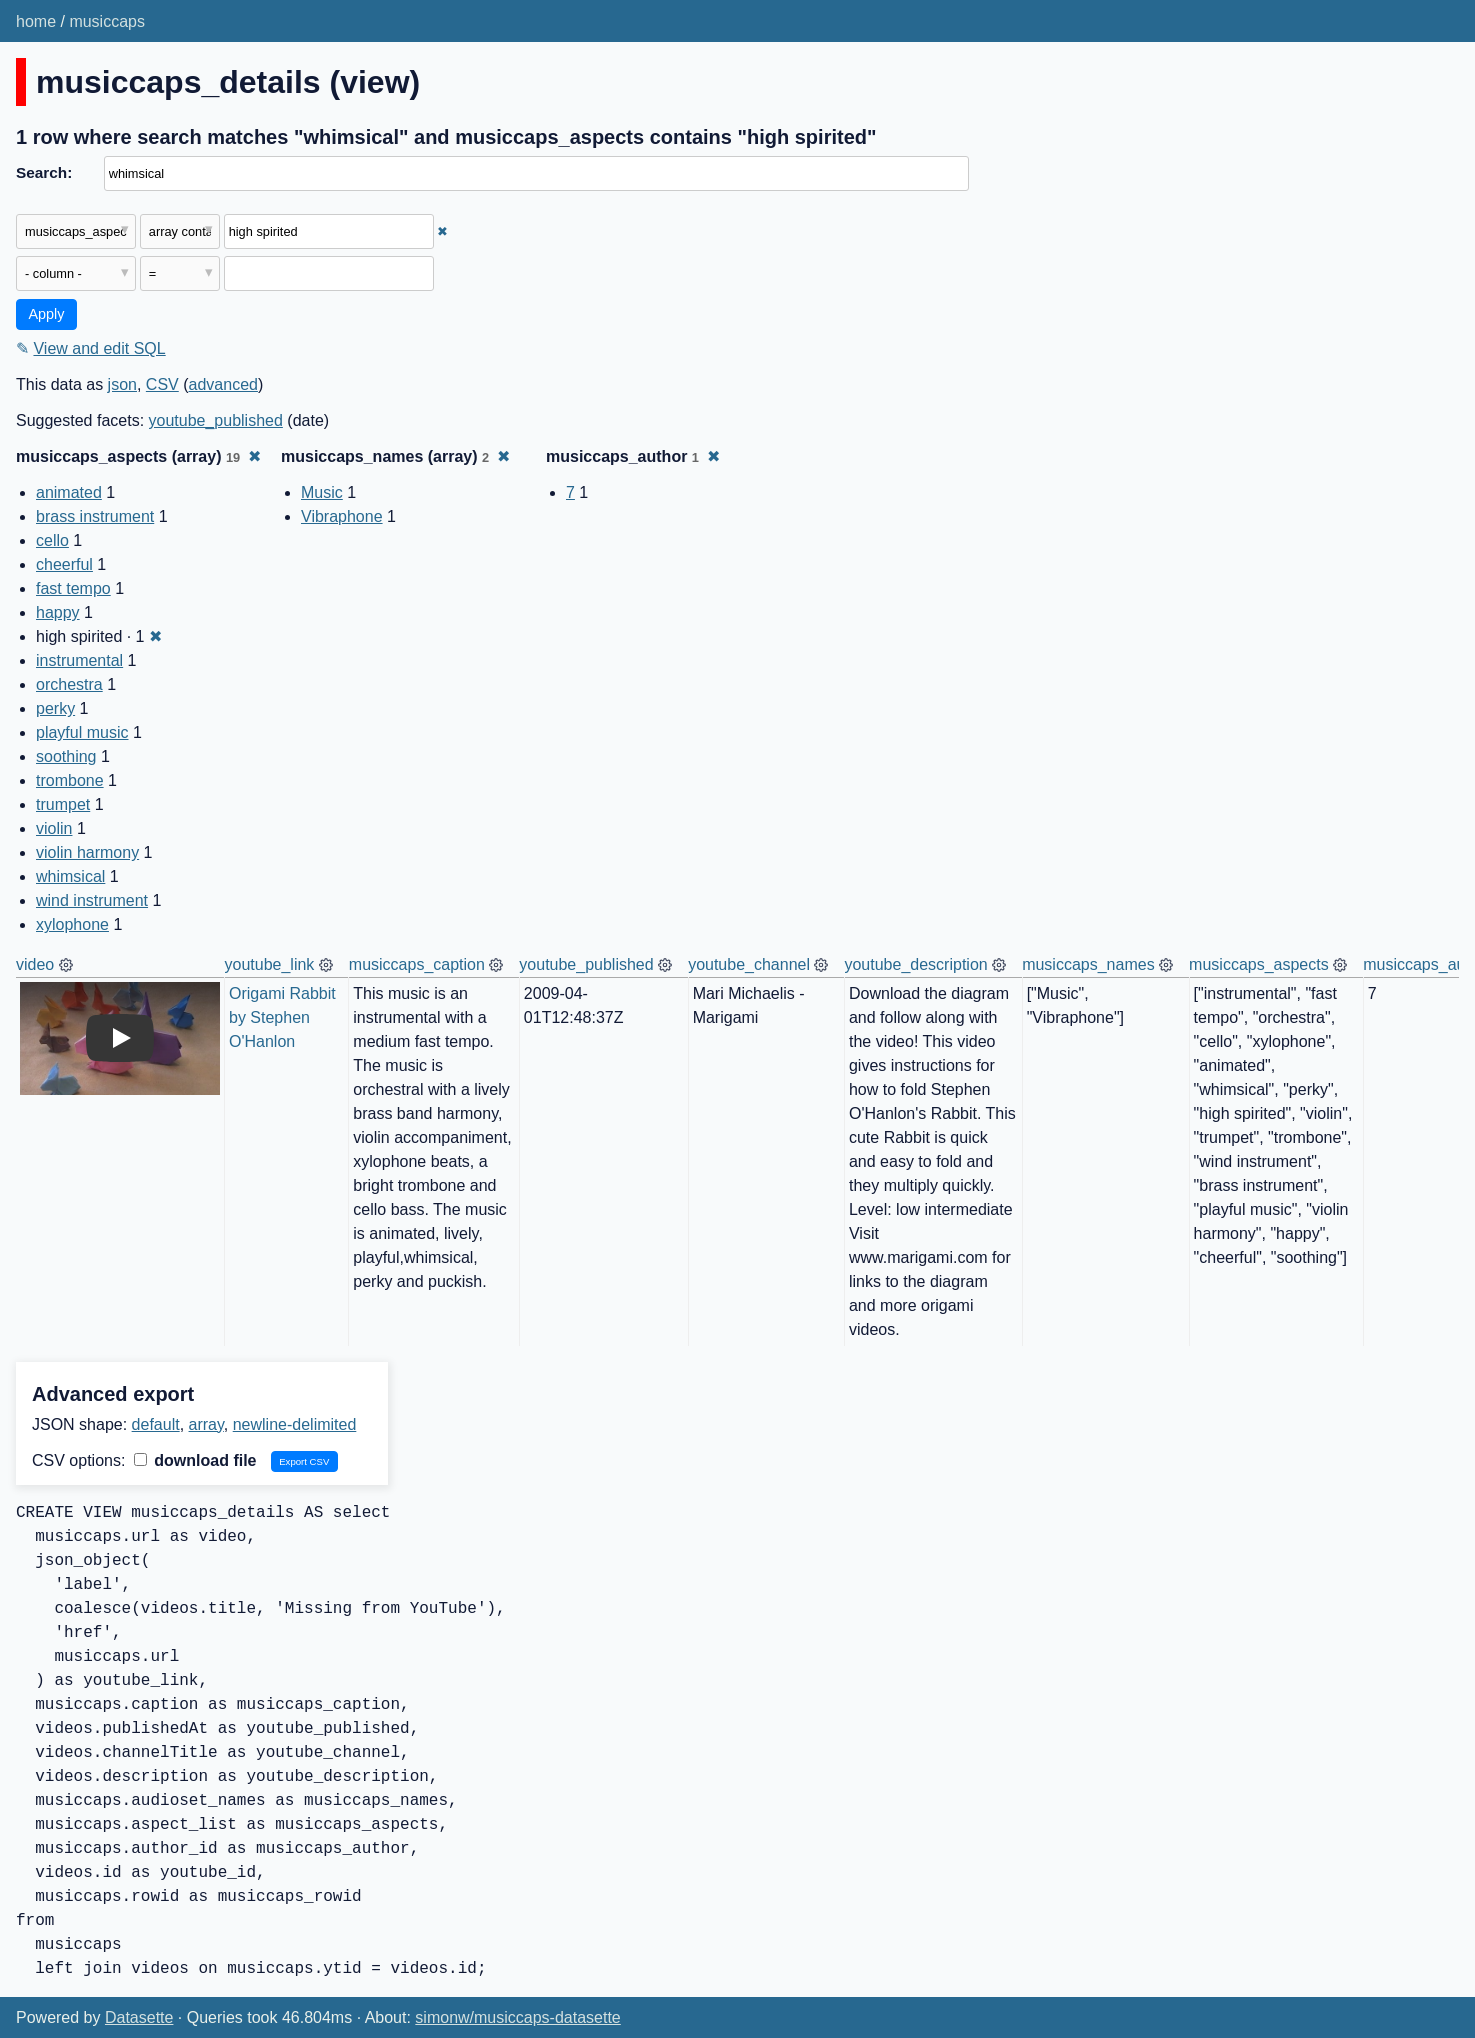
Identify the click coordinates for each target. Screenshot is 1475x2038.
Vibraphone (342, 516)
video (35, 964)
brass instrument (95, 516)
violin (54, 828)
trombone (70, 780)
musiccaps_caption (417, 964)
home (36, 21)
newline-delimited (295, 1424)
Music (322, 492)
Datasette (139, 2017)
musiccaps (107, 21)
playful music (82, 732)
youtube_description (915, 964)
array (206, 1424)
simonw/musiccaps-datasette (517, 2017)
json (122, 384)
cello (52, 540)
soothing (66, 756)
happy (58, 612)
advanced (223, 384)
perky (55, 708)
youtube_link (270, 964)
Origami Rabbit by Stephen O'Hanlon (284, 1017)
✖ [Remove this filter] (442, 231)
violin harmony (87, 852)
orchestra (69, 684)
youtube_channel (749, 964)
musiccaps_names (1088, 964)
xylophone (72, 924)
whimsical (70, 876)
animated (69, 492)
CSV (162, 384)
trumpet (63, 804)
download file (195, 1460)
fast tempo (73, 588)
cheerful (64, 564)
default (156, 1424)
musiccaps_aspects (1259, 964)
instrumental (79, 660)
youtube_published (216, 420)
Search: (44, 172)
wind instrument (92, 900)
